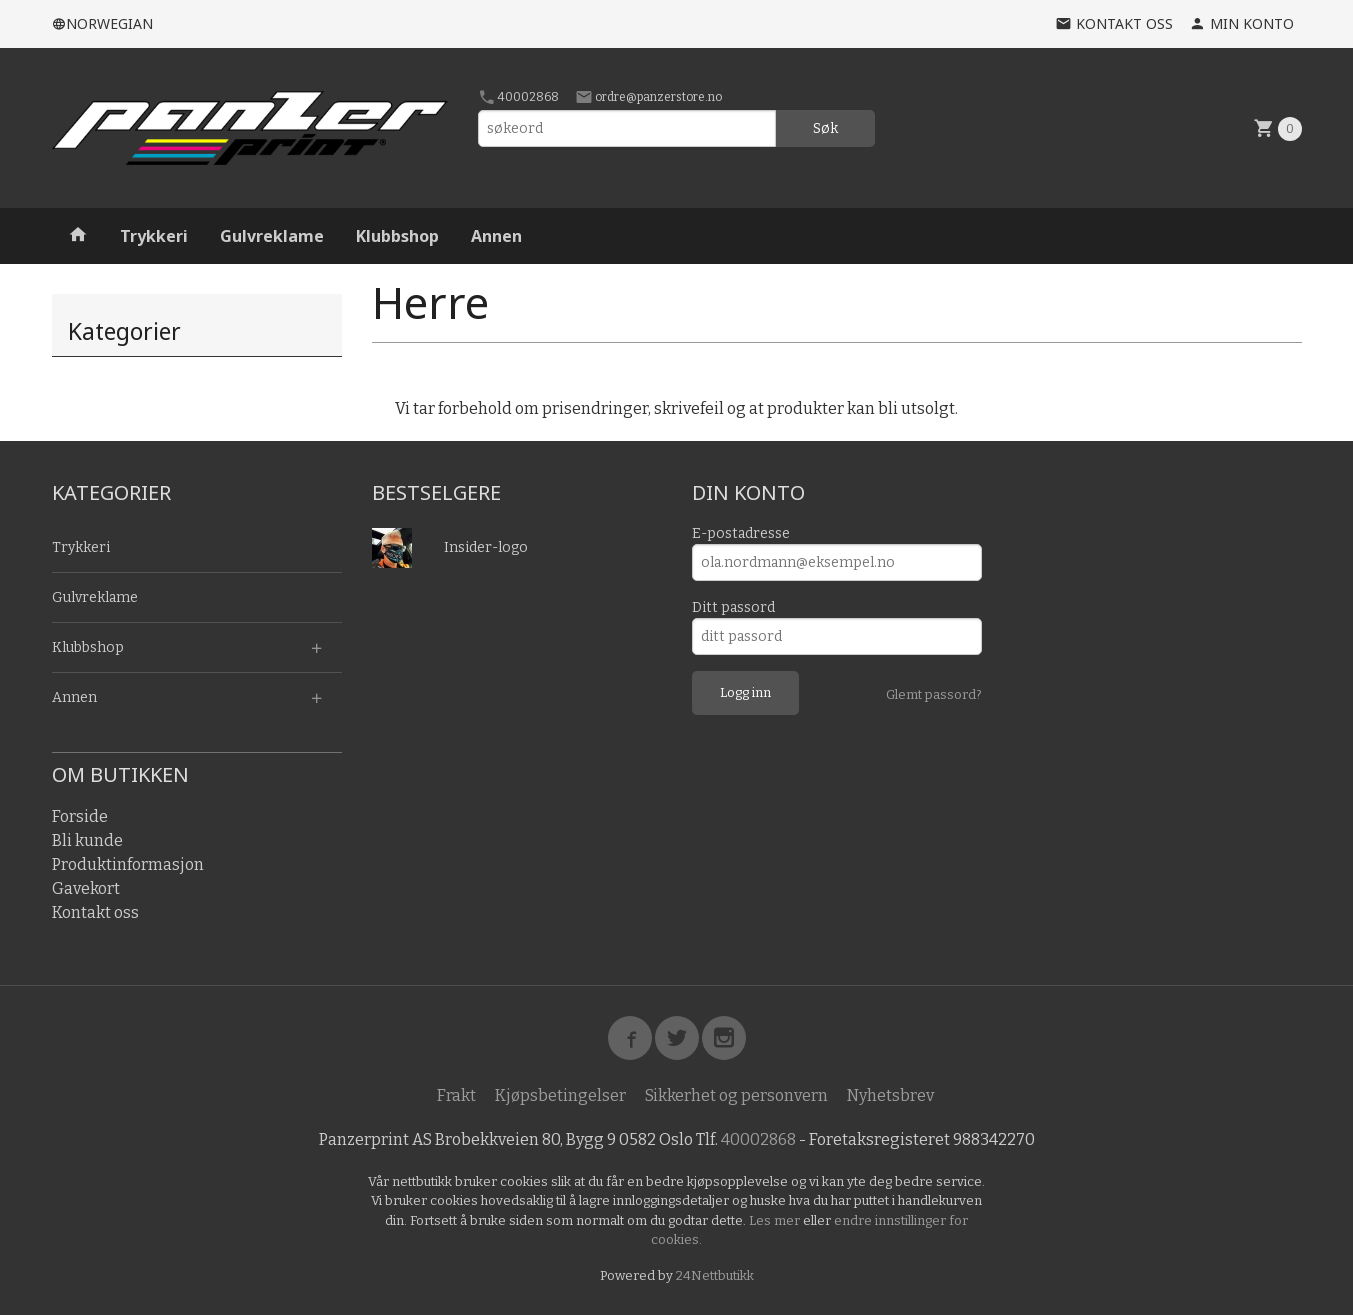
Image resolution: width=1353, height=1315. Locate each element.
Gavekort (86, 888)
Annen (496, 236)
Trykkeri (154, 236)
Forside (80, 816)
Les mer (776, 1220)
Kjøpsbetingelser (560, 1095)
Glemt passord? (934, 694)
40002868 (518, 97)
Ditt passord (733, 607)
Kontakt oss (95, 912)
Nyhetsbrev (890, 1095)
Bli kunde (87, 840)
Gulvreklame (272, 236)
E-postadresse (741, 533)
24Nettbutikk (715, 1275)
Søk (825, 128)
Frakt (456, 1095)
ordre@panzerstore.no (648, 97)
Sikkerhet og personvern (736, 1095)
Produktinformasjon (128, 864)
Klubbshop (397, 236)
